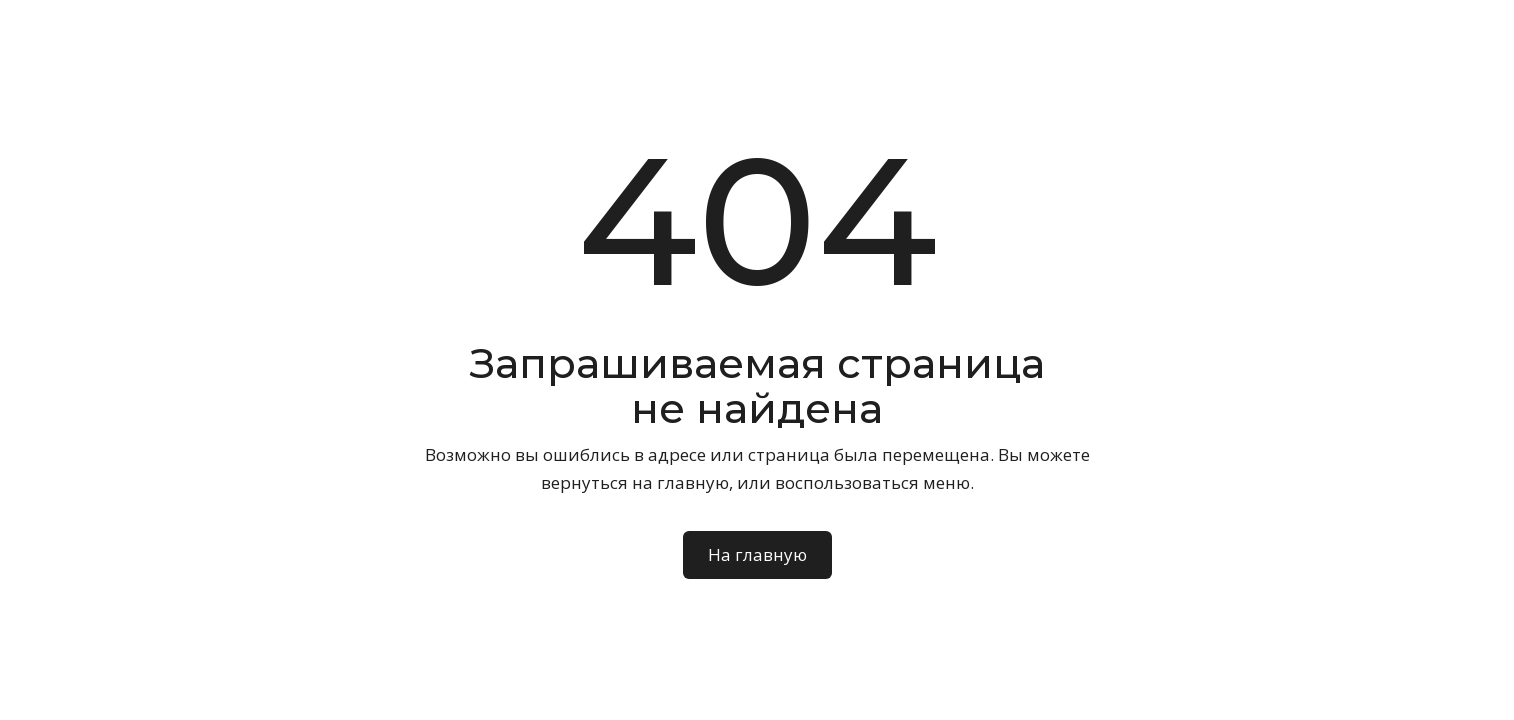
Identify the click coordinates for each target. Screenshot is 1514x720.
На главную (757, 554)
